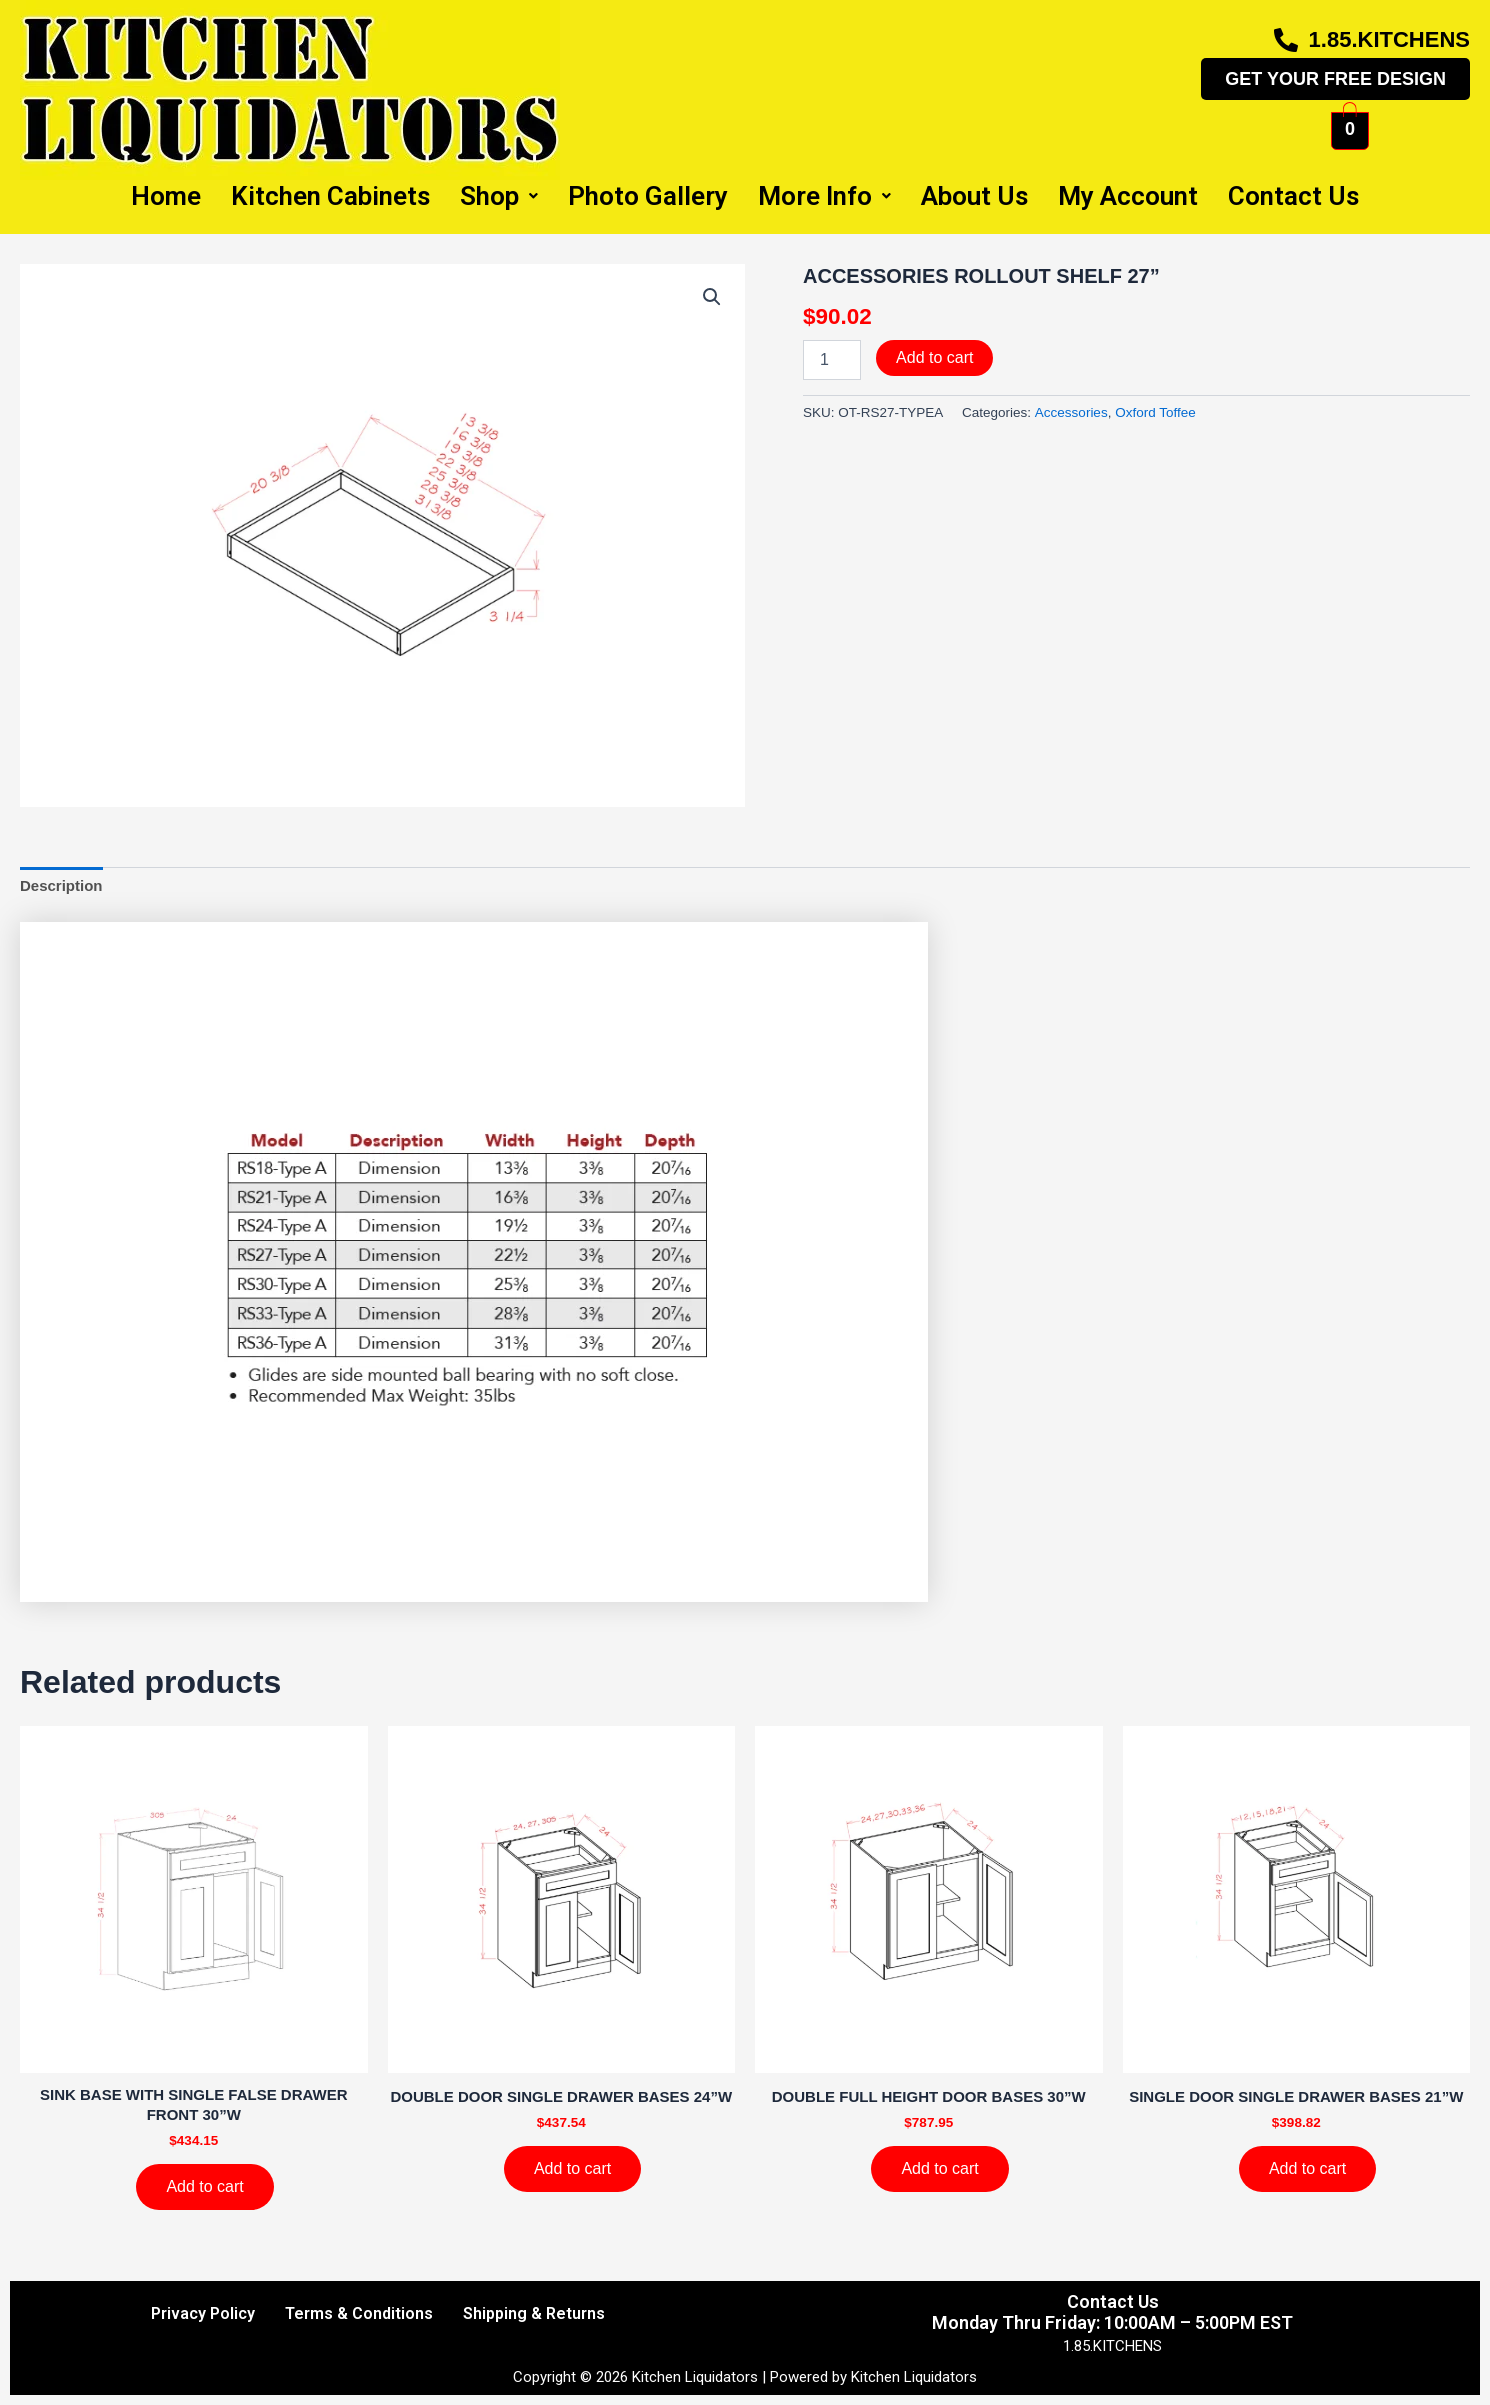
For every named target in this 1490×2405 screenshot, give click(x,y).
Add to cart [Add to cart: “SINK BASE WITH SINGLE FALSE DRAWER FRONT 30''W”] (204, 2186)
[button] (712, 297)
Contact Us (1293, 196)
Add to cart (934, 357)
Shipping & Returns (534, 2313)
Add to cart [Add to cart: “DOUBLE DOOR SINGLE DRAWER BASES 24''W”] (572, 2168)
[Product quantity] (832, 360)
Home (166, 196)
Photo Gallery (648, 196)
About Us (974, 196)
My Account (1128, 196)
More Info (824, 196)
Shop (499, 196)
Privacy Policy (203, 2313)
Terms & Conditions (359, 2313)
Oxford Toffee (1155, 412)
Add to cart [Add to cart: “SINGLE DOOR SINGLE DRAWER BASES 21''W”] (1307, 2168)
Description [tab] (61, 885)
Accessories (1071, 412)
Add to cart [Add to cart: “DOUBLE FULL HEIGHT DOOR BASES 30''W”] (939, 2168)
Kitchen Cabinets (330, 196)
